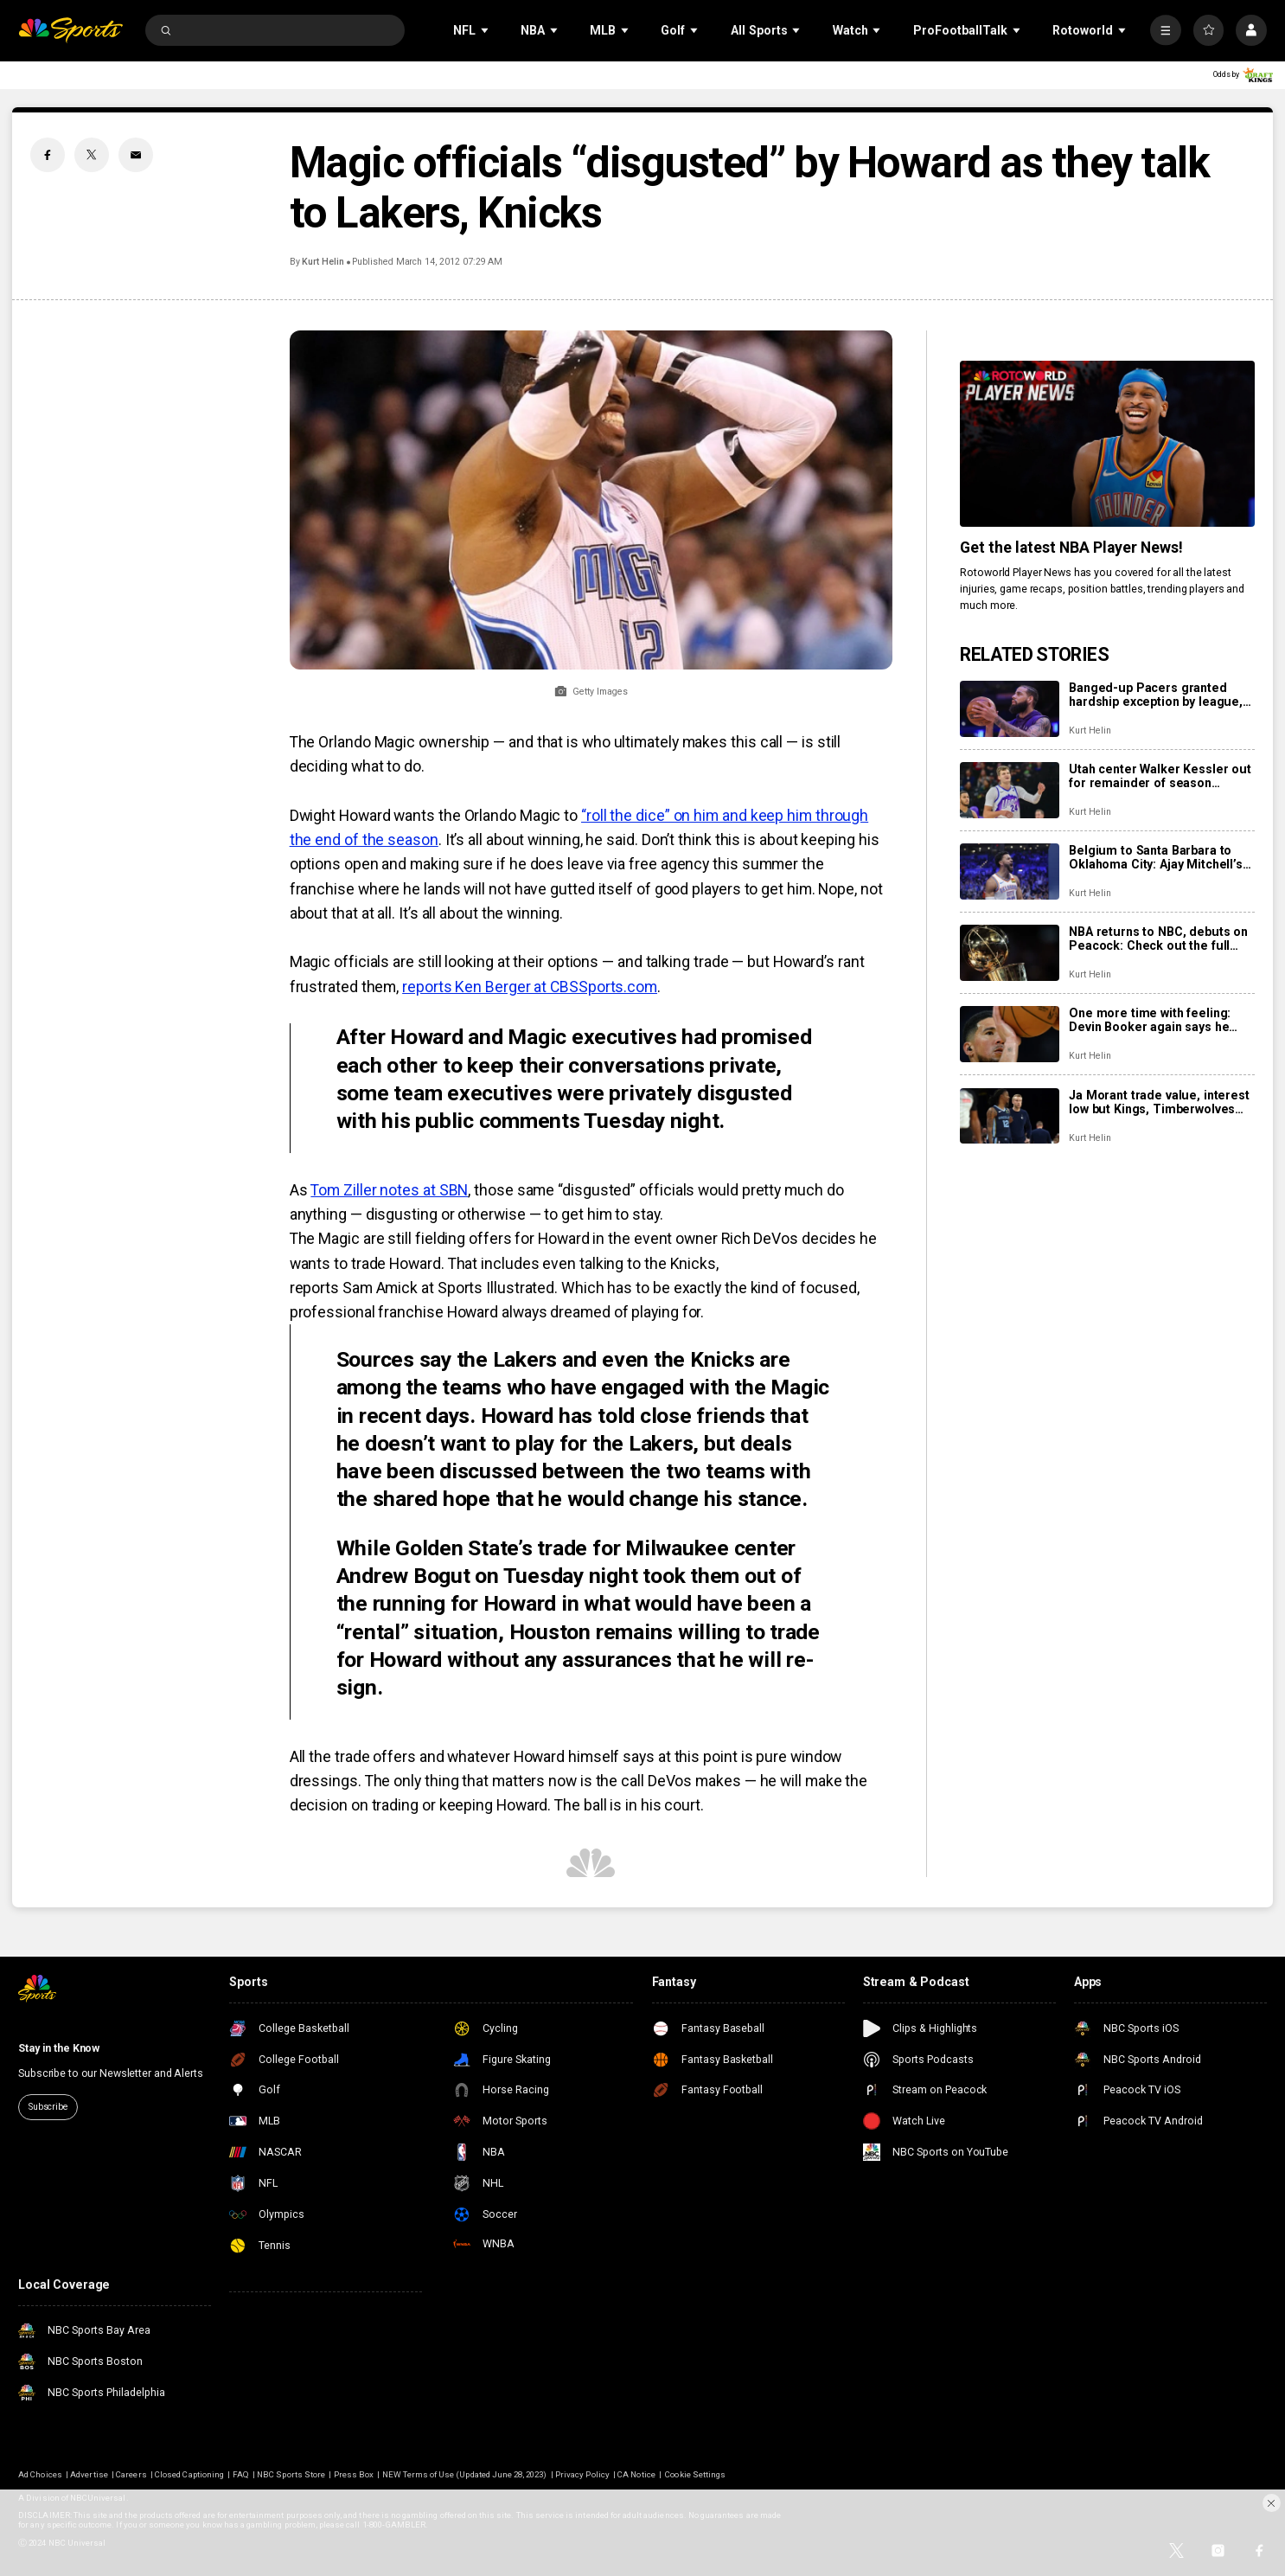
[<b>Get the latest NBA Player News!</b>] (1107, 443)
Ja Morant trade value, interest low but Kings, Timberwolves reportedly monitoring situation (1160, 1102)
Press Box (354, 2474)
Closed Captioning (189, 2474)
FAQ (241, 2474)
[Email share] (135, 155)
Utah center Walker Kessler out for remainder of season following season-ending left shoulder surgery (1160, 776)
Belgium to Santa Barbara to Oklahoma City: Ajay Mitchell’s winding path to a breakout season (1156, 857)
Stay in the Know (58, 2048)
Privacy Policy (582, 2474)
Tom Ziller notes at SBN (389, 1190)
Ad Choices (40, 2474)
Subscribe (48, 2106)
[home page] (70, 30)
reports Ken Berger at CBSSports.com (529, 987)
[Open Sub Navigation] (486, 30)
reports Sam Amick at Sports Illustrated (422, 1288)
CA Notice (636, 2474)
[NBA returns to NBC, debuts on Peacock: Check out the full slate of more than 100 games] (1009, 953)
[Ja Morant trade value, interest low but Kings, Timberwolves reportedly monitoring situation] (1009, 1116)
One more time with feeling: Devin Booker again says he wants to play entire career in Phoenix (1153, 1020)
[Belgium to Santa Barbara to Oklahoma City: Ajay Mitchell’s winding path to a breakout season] (1009, 871)
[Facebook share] (47, 155)
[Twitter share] (91, 155)
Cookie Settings (695, 2474)
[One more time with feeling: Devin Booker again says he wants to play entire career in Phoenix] (1009, 1034)
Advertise (88, 2474)
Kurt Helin (322, 261)
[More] (1165, 30)
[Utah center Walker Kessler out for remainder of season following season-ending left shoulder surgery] (1009, 790)
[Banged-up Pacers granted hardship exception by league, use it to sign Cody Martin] (1009, 709)
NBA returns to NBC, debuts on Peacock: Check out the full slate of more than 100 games (1158, 938)
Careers (131, 2474)
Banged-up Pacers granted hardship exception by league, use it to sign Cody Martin (1156, 694)
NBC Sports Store (291, 2474)
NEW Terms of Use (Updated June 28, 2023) (464, 2474)
